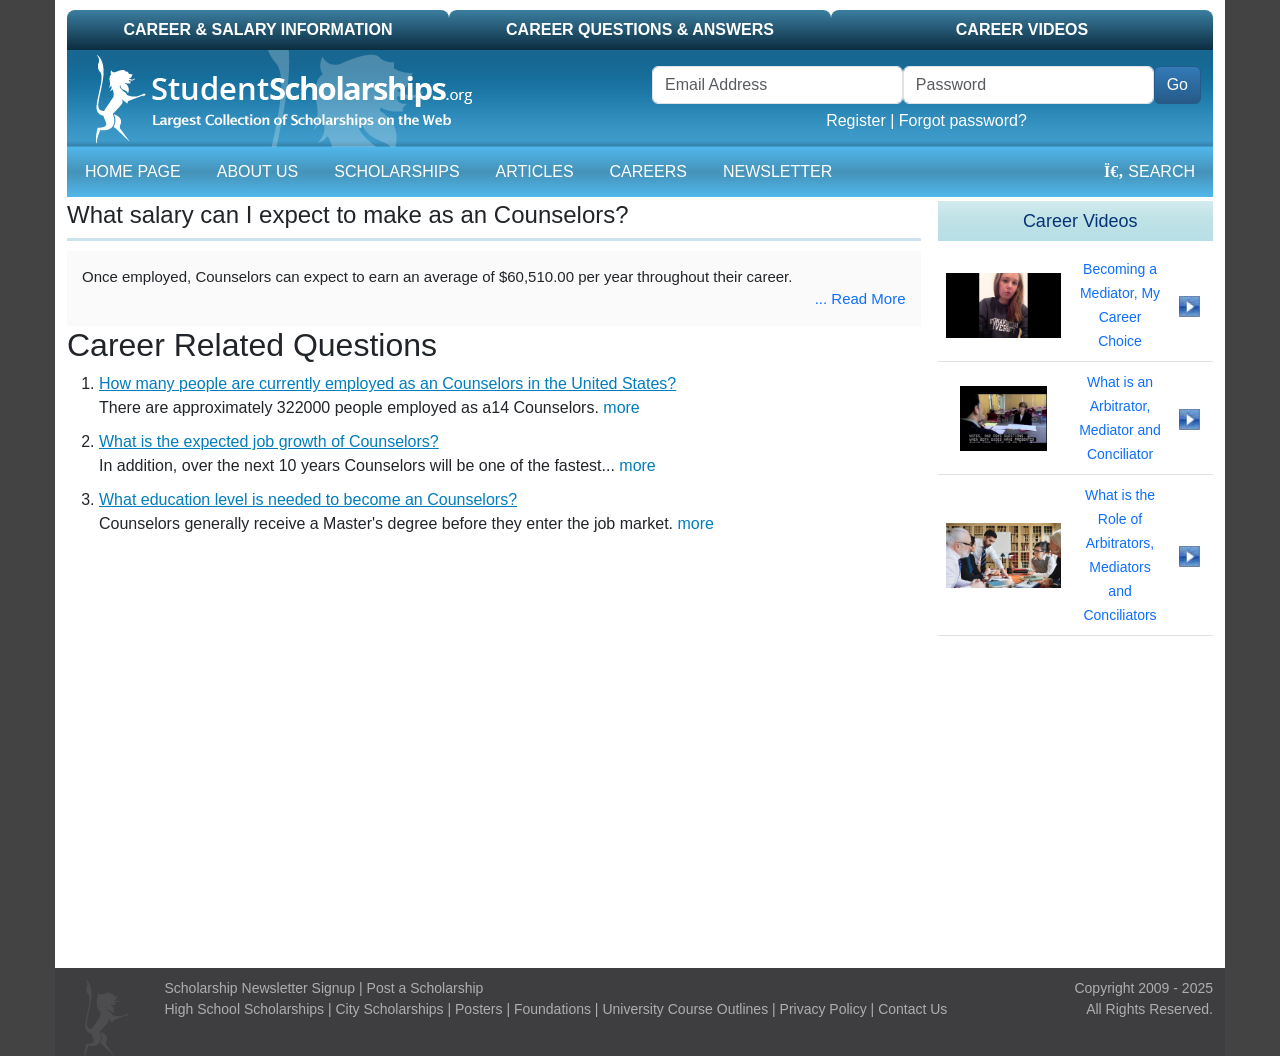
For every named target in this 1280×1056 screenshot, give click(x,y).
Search (1149, 171)
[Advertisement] (640, 802)
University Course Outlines (685, 1009)
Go (1177, 84)
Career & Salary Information (257, 29)
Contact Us (912, 1009)
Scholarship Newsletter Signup (260, 988)
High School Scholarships (245, 1009)
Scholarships (396, 171)
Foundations (552, 1009)
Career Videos (1022, 29)
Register (856, 120)
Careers (648, 171)
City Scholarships (389, 1009)
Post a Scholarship (425, 988)
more (621, 407)
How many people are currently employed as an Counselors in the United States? (387, 383)
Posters (478, 1009)
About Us (258, 171)
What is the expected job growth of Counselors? (269, 441)
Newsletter (777, 171)
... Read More (860, 298)
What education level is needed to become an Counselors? (308, 499)
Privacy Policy (823, 1009)
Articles (535, 171)
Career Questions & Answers (640, 29)
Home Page (133, 171)
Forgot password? (963, 120)
